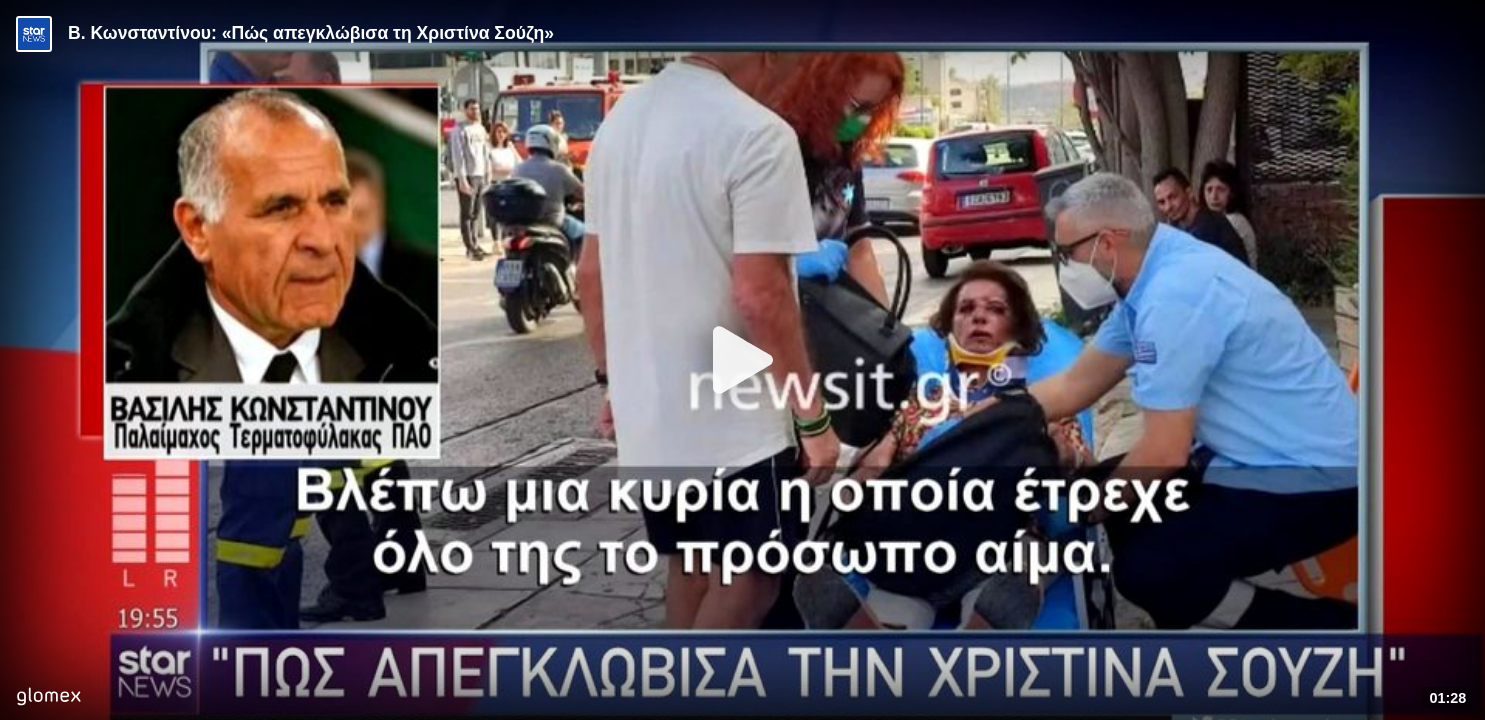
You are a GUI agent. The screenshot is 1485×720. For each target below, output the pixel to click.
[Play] (743, 360)
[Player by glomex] (48, 698)
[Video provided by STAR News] (34, 34)
